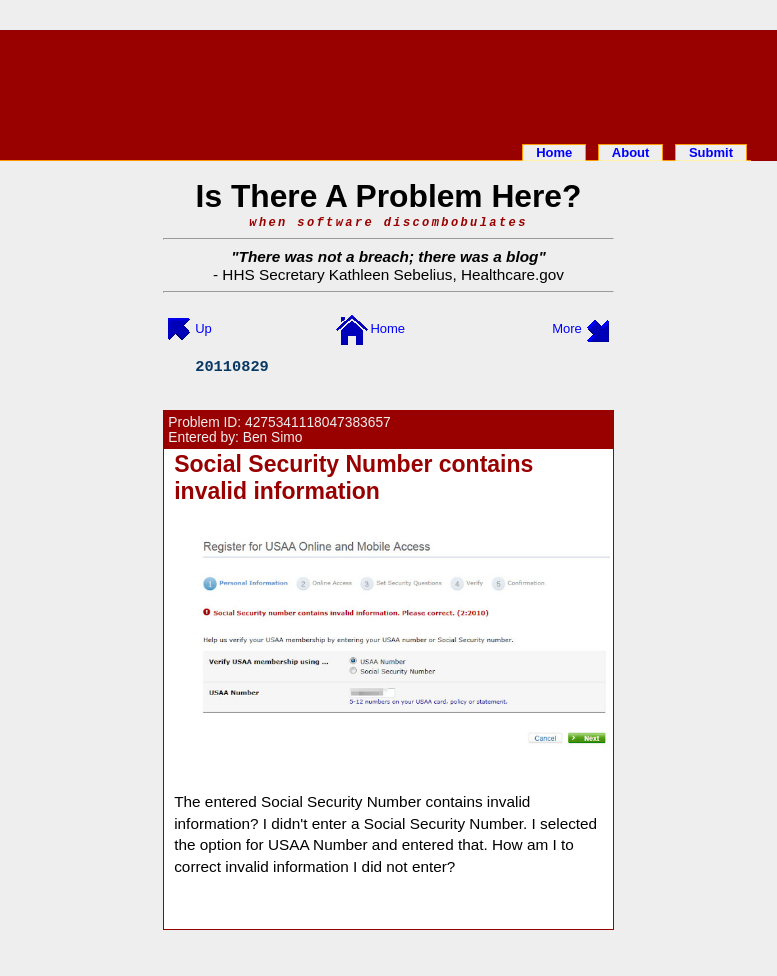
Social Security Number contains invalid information (353, 477)
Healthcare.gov (512, 274)
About (631, 152)
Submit (711, 152)
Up (203, 328)
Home (554, 152)
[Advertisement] (389, 83)
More (567, 328)
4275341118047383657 (318, 422)
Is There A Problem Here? (389, 196)
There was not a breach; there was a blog (389, 256)
